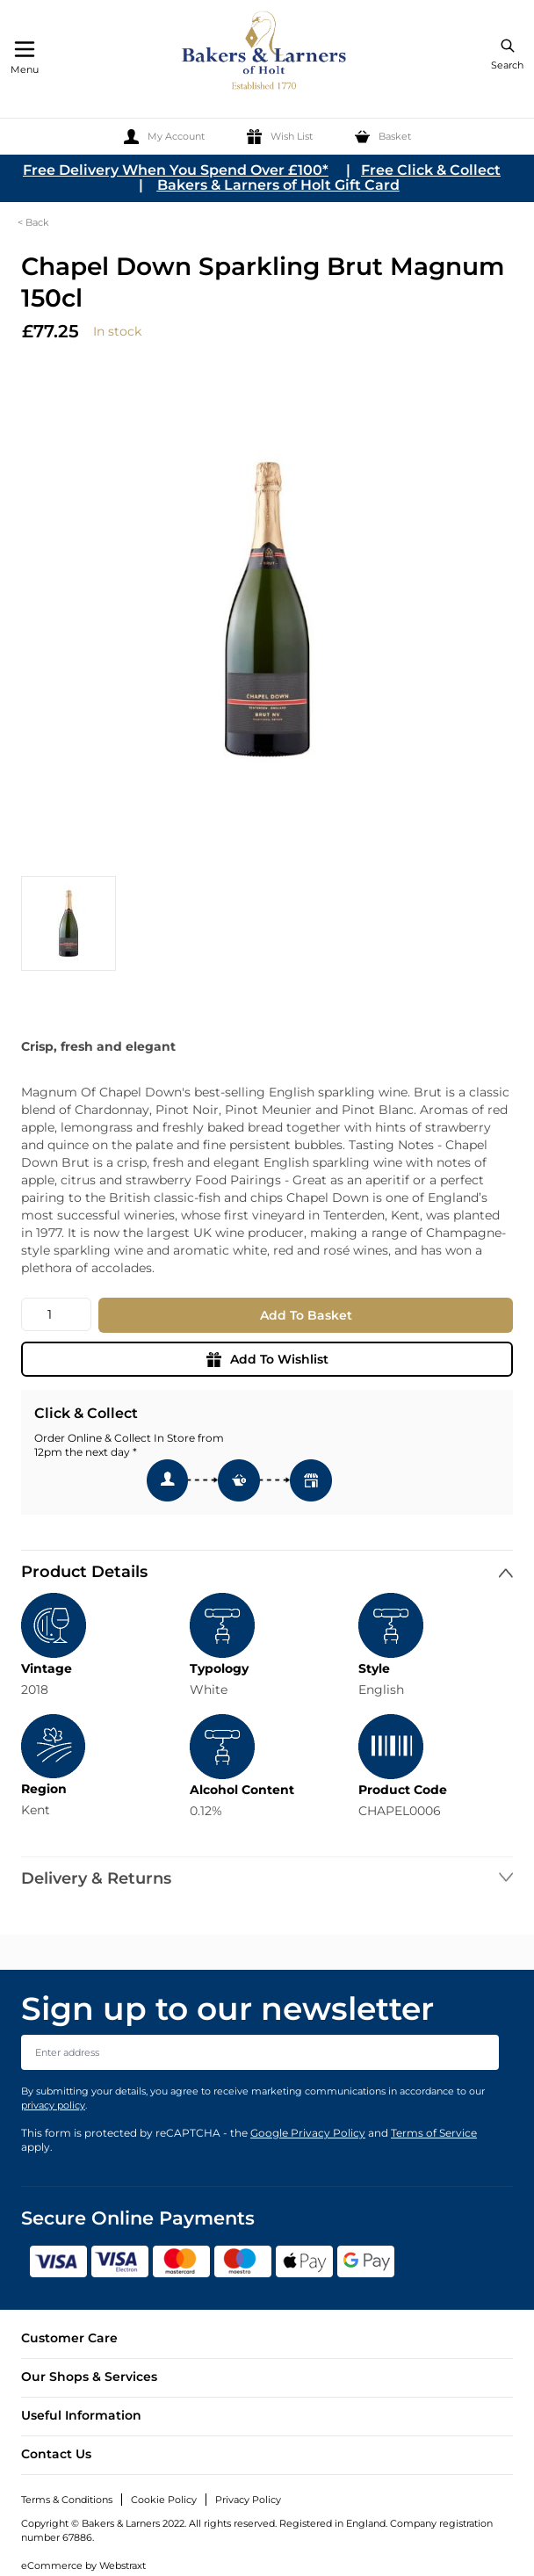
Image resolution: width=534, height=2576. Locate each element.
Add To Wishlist (267, 1359)
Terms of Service (434, 2132)
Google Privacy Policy (307, 2132)
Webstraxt (122, 2565)
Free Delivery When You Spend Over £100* (175, 170)
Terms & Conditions (66, 2499)
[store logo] (265, 53)
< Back (33, 222)
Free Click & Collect (431, 170)
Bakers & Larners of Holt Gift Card (278, 185)
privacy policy (53, 2105)
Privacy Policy (248, 2499)
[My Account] (164, 136)
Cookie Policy (164, 2499)
